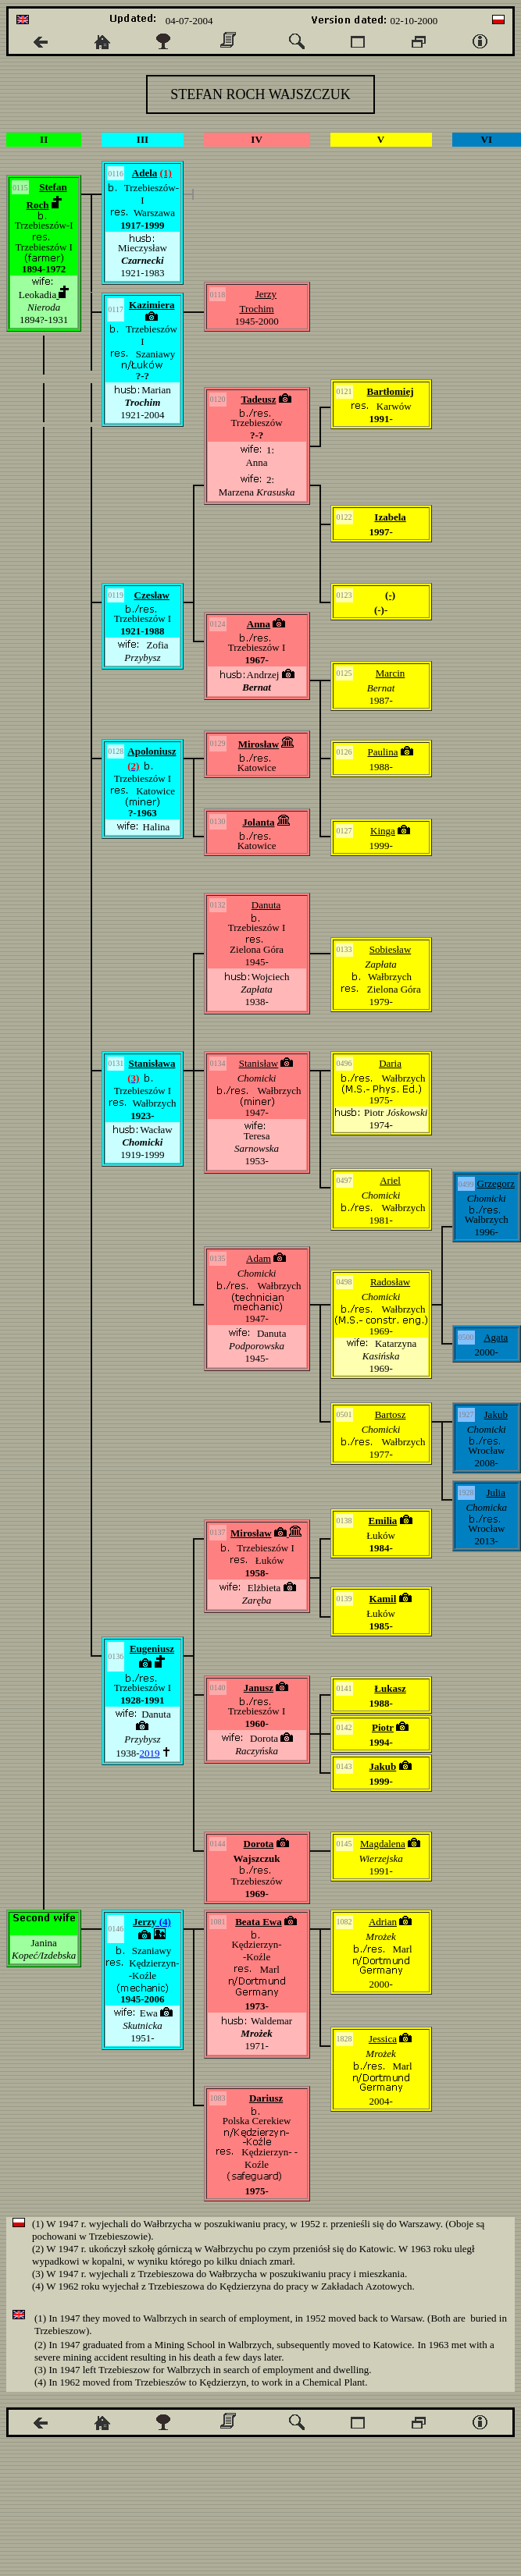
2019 (150, 1753)
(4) (163, 1922)
